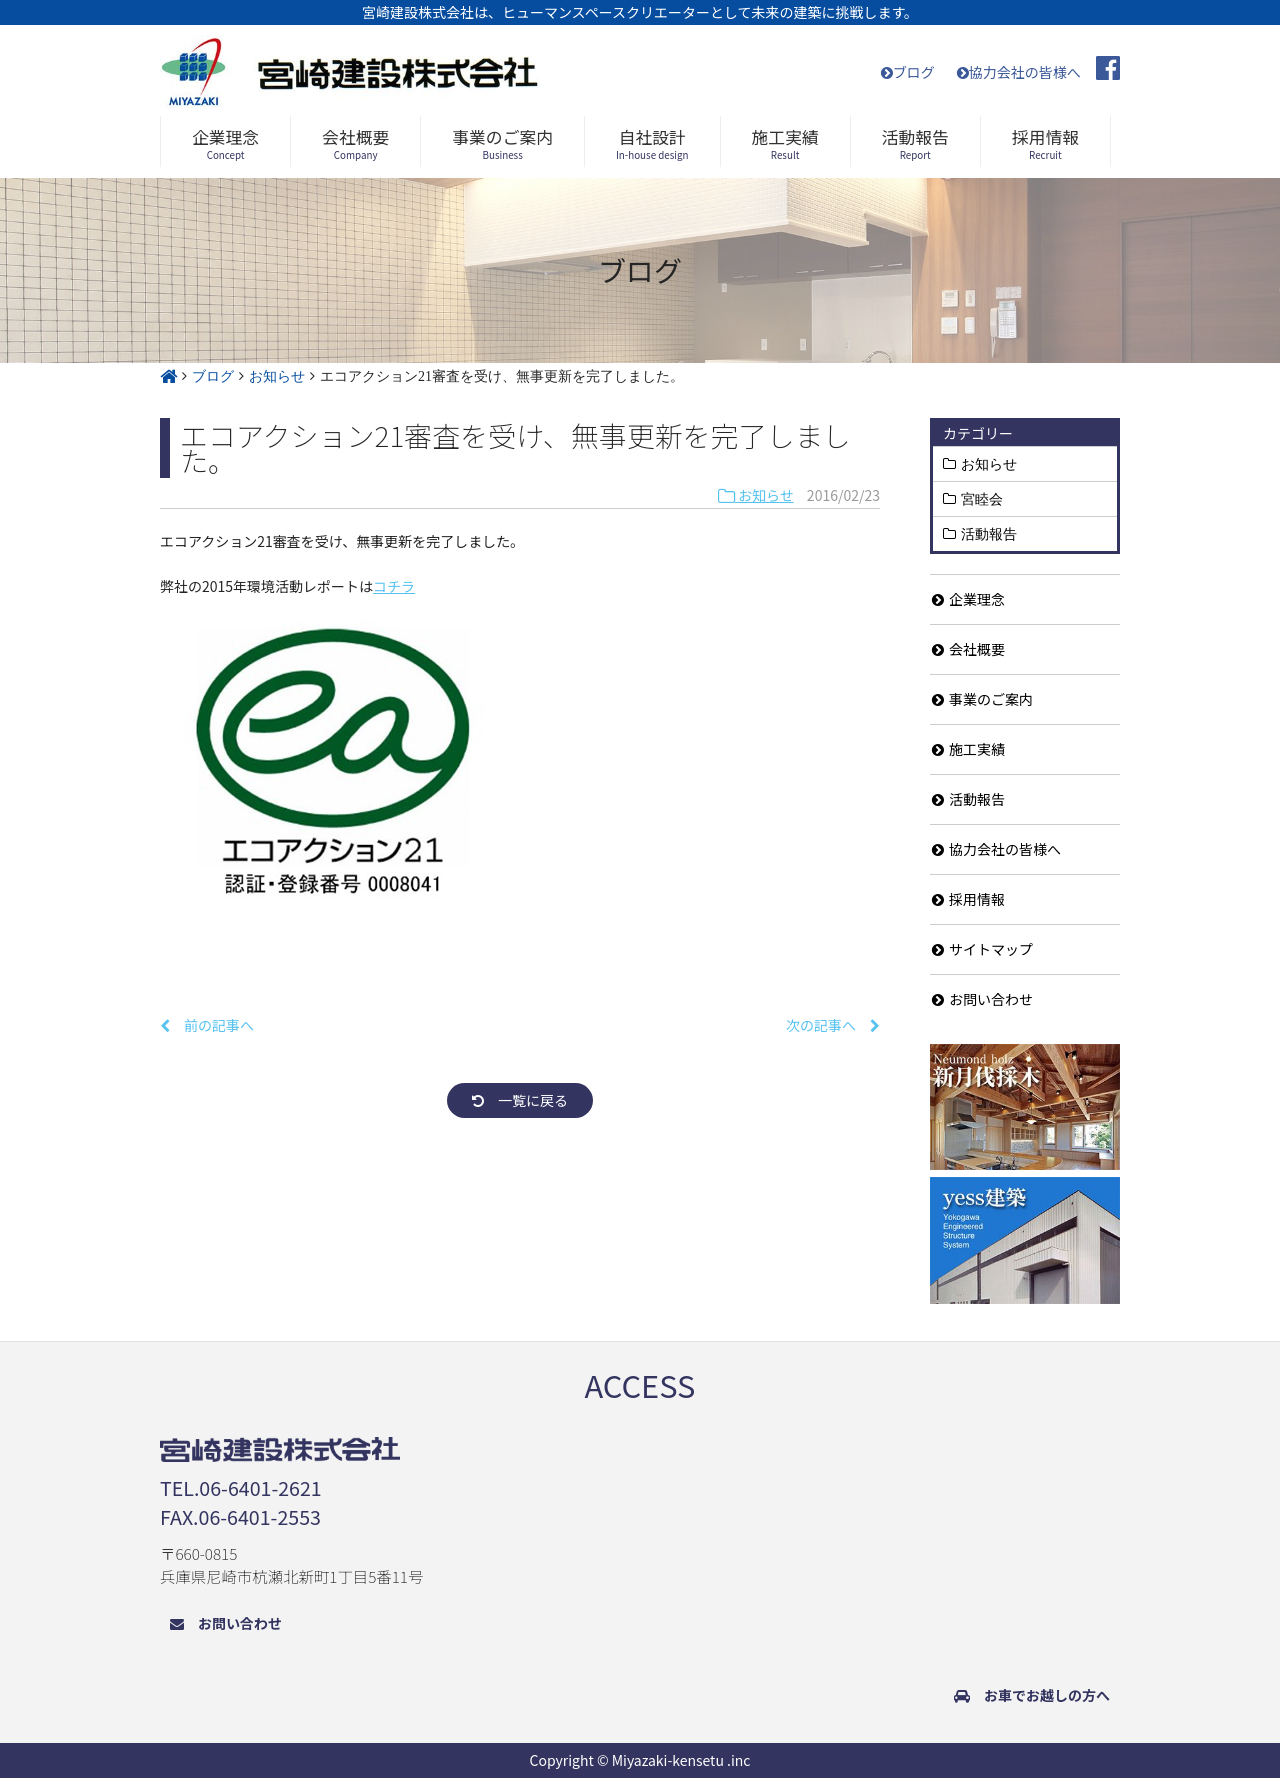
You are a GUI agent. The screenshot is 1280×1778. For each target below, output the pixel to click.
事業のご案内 (982, 699)
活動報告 (989, 534)
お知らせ (756, 495)
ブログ (908, 72)
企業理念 (968, 599)
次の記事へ (833, 1025)
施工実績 (968, 749)
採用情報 (968, 899)
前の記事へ (207, 1025)
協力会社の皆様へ (1019, 72)
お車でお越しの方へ (1032, 1695)
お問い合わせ (982, 999)
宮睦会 (982, 499)
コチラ (394, 586)
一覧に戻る (520, 1100)
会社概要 (968, 649)
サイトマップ (982, 949)
